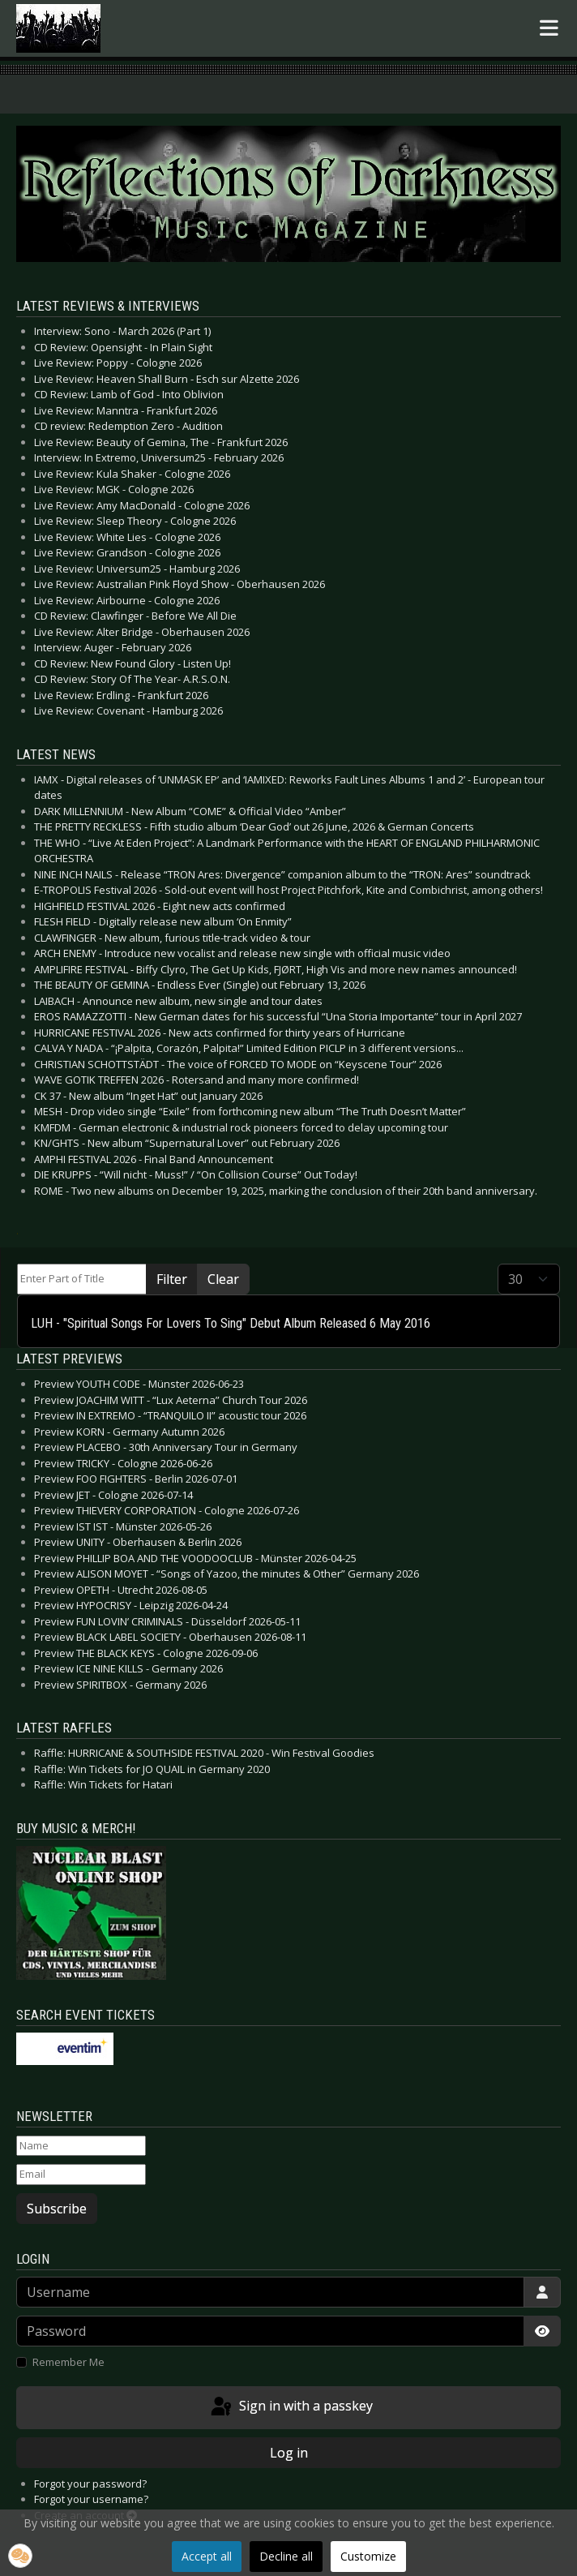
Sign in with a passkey (290, 2407)
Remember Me (68, 2362)
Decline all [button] (286, 2556)
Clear (223, 1279)
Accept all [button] (207, 2556)
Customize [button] (368, 2556)
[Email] (81, 2174)
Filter (171, 1279)
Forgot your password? (90, 2483)
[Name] (81, 2146)
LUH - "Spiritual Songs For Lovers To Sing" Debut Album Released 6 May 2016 (230, 1323)
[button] (20, 2556)
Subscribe (57, 2209)
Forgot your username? (91, 2499)
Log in (289, 2453)
